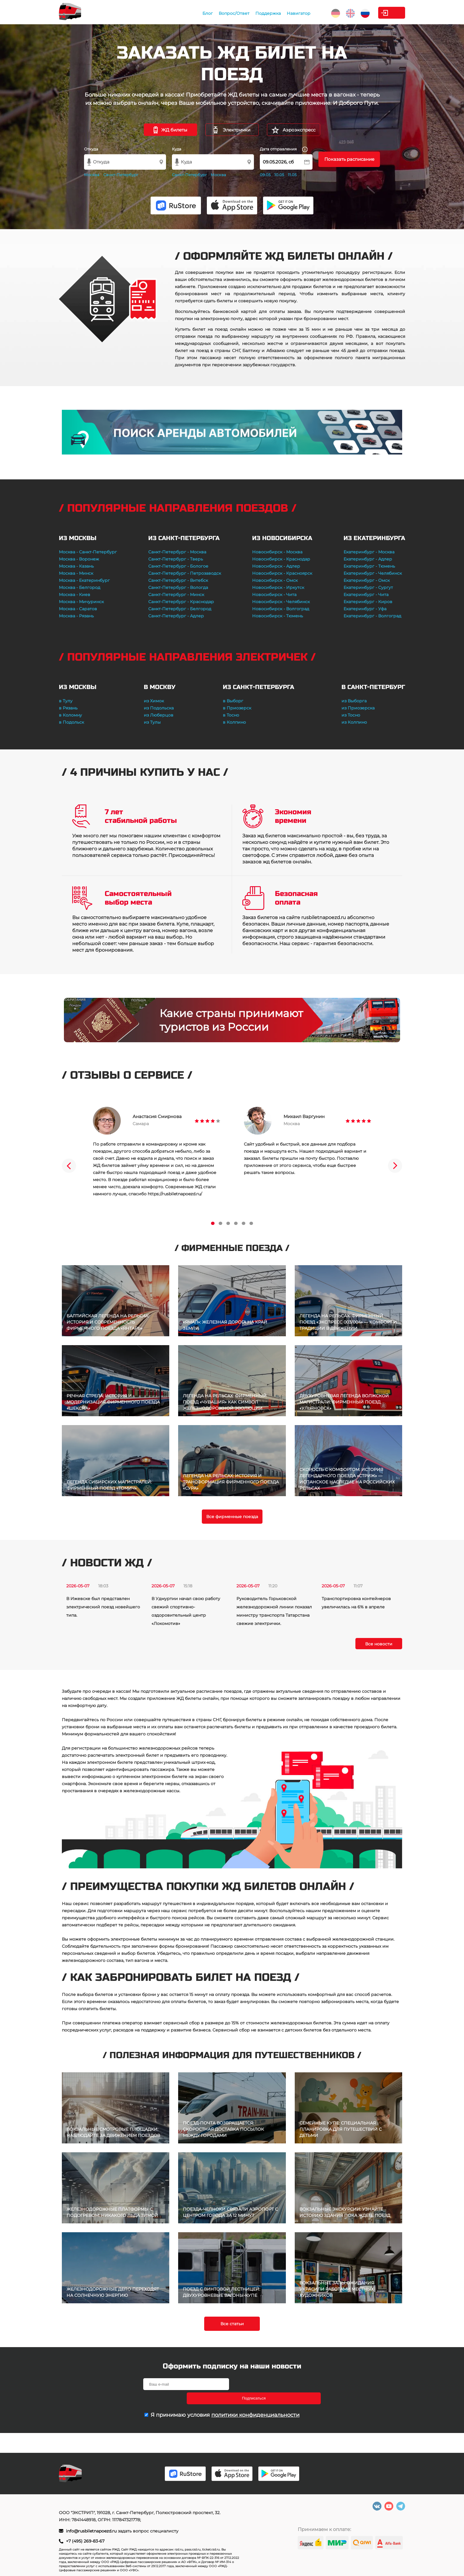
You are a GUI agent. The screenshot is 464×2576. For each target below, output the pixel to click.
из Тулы (152, 722)
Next (395, 1166)
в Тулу (65, 701)
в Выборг (233, 701)
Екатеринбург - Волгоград (372, 616)
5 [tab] (243, 1223)
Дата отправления (284, 149)
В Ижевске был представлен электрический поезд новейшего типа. (103, 1607)
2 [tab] (220, 1223)
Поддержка (234, 13)
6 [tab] (251, 1223)
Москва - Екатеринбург (84, 580)
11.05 (292, 174)
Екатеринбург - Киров (368, 601)
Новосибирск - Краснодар (281, 559)
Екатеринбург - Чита (366, 594)
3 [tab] (228, 1223)
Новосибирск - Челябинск (281, 601)
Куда (176, 149)
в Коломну (70, 715)
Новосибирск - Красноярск (282, 573)
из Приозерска (358, 708)
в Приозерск (237, 708)
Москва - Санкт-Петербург (88, 552)
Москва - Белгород (79, 587)
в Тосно (231, 715)
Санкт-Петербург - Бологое (178, 566)
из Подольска (159, 708)
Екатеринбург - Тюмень (369, 566)
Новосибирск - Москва (277, 552)
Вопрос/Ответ (200, 13)
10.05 (279, 174)
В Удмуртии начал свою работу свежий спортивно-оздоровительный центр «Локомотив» (186, 1611)
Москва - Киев (74, 594)
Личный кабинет (381, 12)
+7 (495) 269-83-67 (85, 2541)
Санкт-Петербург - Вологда (178, 587)
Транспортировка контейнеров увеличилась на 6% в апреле (356, 1603)
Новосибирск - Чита (274, 594)
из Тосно (350, 715)
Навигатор (264, 13)
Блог (173, 13)
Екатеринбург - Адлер (368, 559)
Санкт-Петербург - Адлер (176, 616)
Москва (91, 174)
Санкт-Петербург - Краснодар (181, 601)
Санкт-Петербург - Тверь (175, 559)
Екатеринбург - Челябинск (373, 573)
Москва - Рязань (76, 616)
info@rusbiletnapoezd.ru (92, 2531)
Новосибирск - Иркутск (278, 587)
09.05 (265, 174)
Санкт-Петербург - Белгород (179, 608)
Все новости (378, 1644)
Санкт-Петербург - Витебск (178, 580)
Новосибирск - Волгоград (280, 608)
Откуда (91, 149)
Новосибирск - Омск (275, 580)
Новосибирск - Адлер (276, 566)
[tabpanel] (156, 1152)
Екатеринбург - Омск (367, 580)
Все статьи (232, 2323)
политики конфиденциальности (255, 2400)
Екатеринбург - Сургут (368, 587)
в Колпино (234, 722)
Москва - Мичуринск (81, 601)
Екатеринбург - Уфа (365, 608)
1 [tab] (213, 1223)
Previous (69, 1166)
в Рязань (68, 708)
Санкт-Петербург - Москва (177, 552)
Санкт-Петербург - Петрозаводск (184, 573)
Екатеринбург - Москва (369, 552)
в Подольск (71, 722)
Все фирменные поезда (232, 1516)
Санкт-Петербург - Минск (176, 594)
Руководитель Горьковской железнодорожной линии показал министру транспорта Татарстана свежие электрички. (274, 1611)
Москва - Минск (76, 573)
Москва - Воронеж (79, 559)
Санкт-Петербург (120, 174)
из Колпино (354, 722)
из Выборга (354, 701)
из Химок (154, 701)
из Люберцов (158, 715)
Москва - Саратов (78, 608)
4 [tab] (236, 1223)
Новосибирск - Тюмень (277, 616)
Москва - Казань (76, 566)
